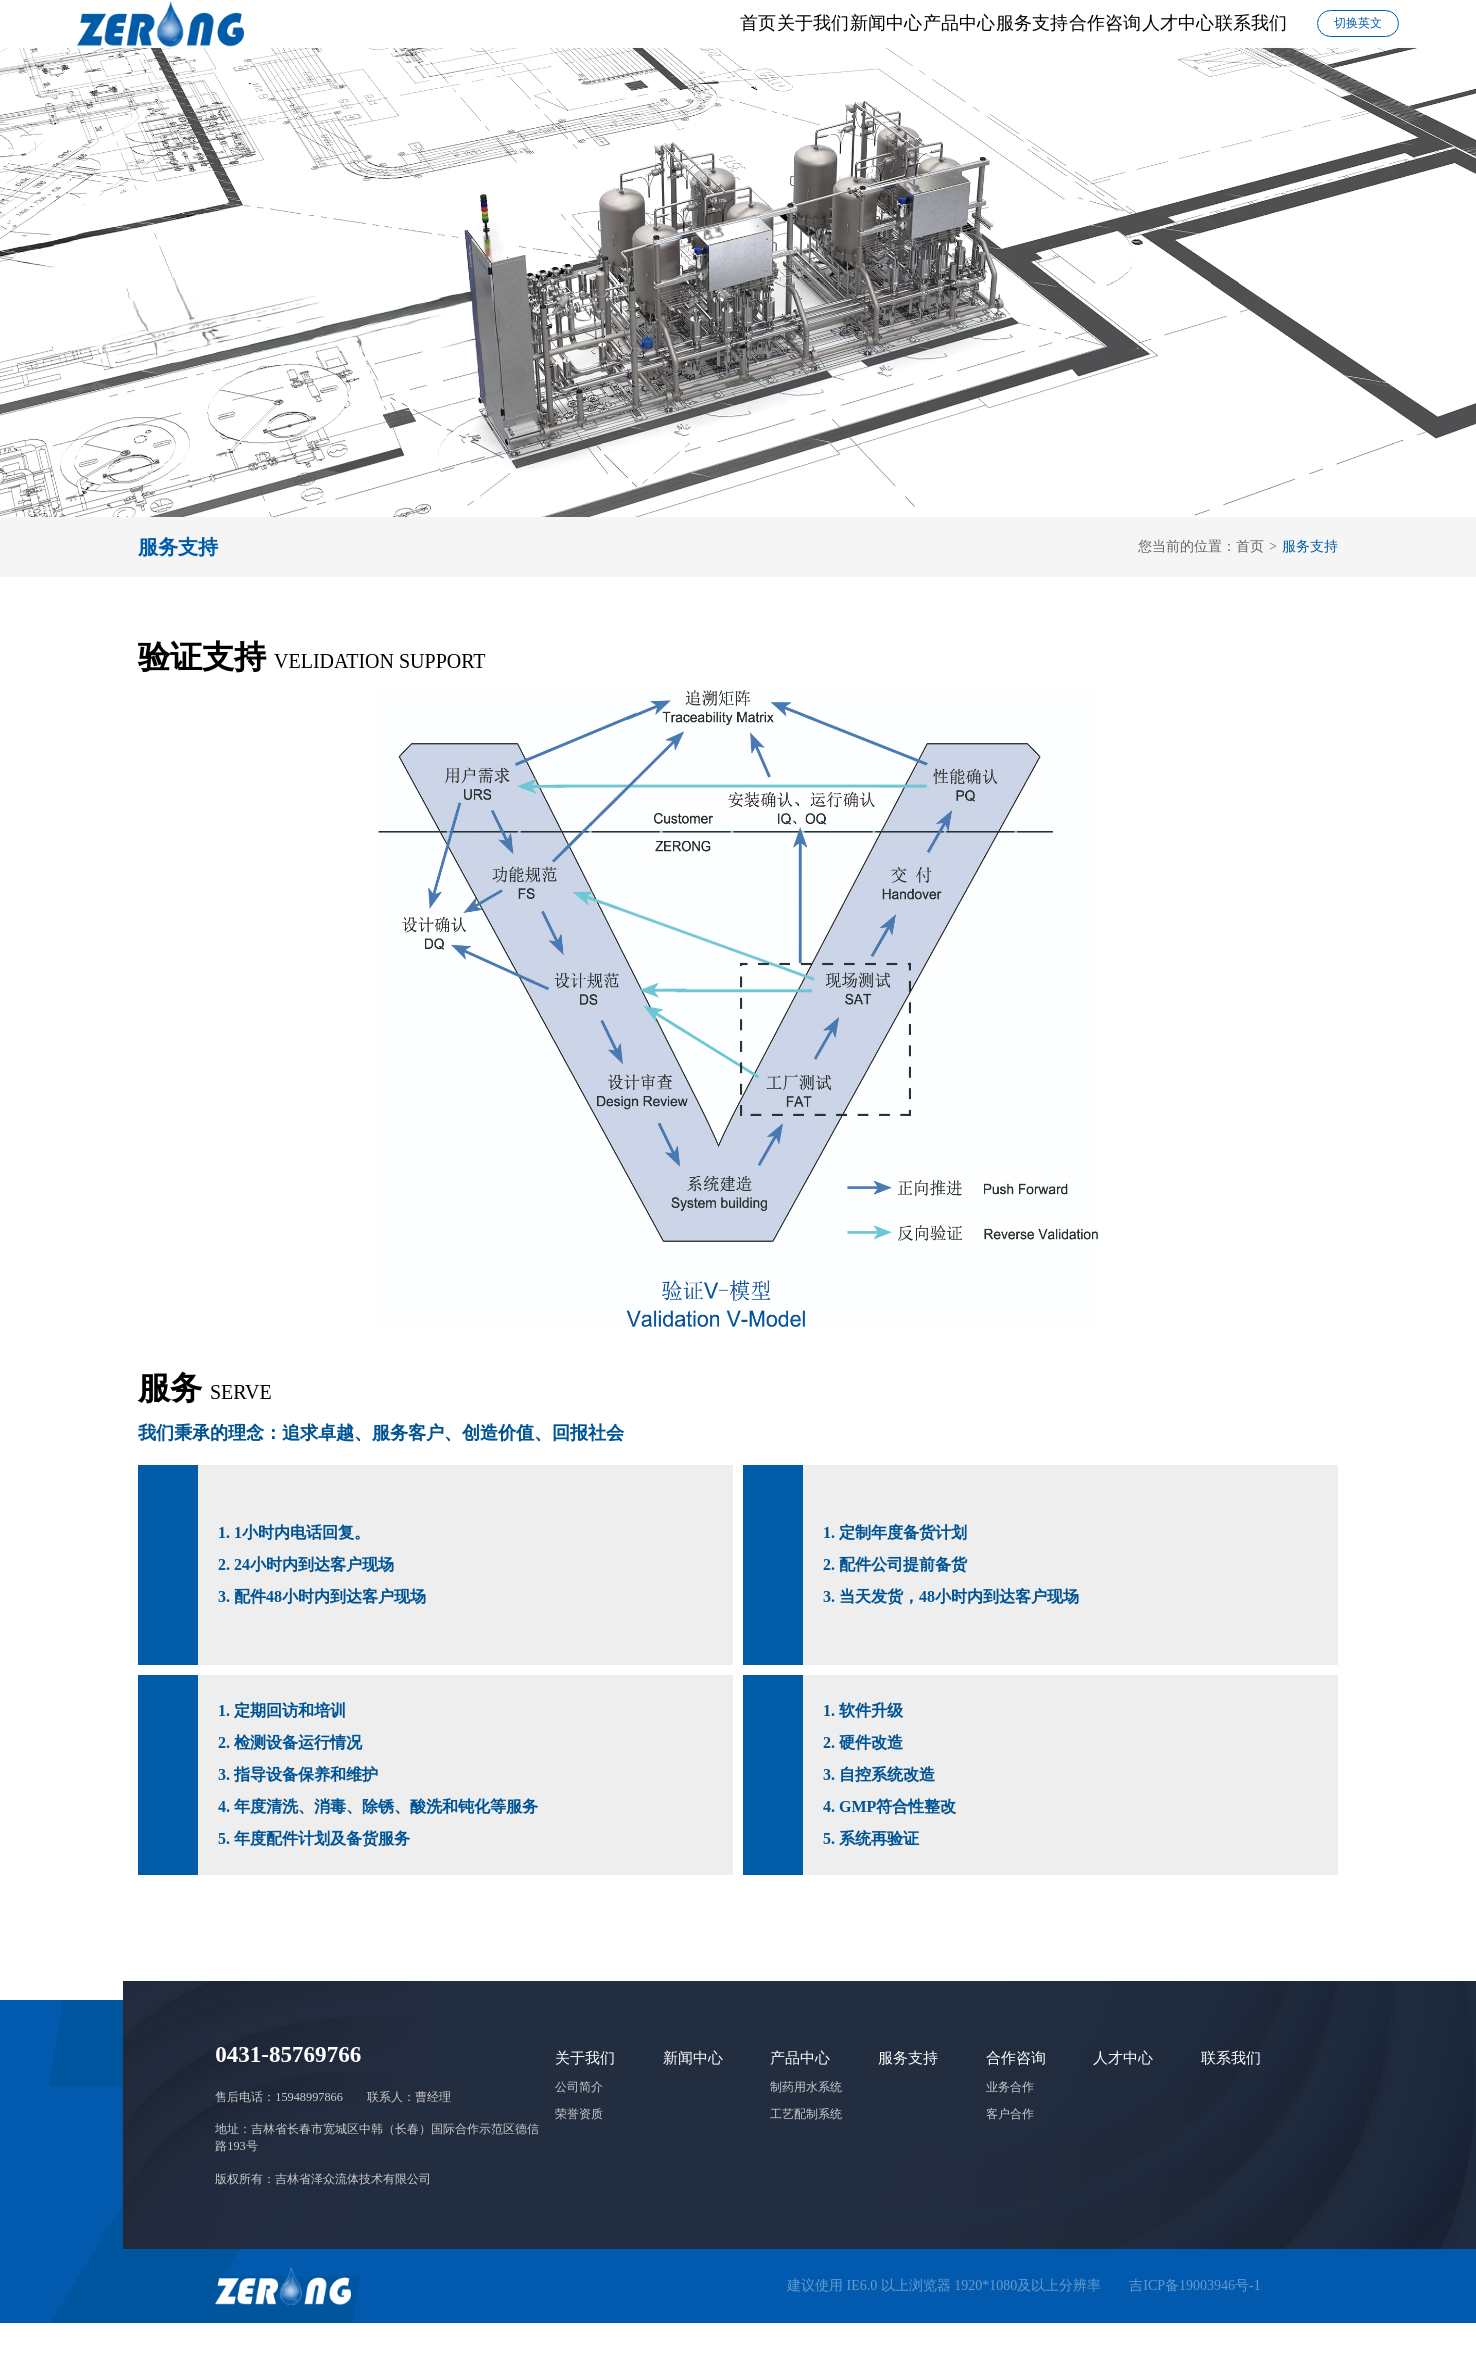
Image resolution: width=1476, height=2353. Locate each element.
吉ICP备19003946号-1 (1194, 2316)
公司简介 (579, 2117)
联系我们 (1227, 38)
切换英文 (1358, 38)
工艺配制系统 (806, 2144)
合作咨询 (981, 38)
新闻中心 (613, 38)
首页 (386, 38)
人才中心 (1104, 38)
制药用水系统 (806, 2117)
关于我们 (490, 38)
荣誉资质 (579, 2144)
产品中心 (736, 38)
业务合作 (1010, 2117)
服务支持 (858, 38)
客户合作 (1010, 2144)
